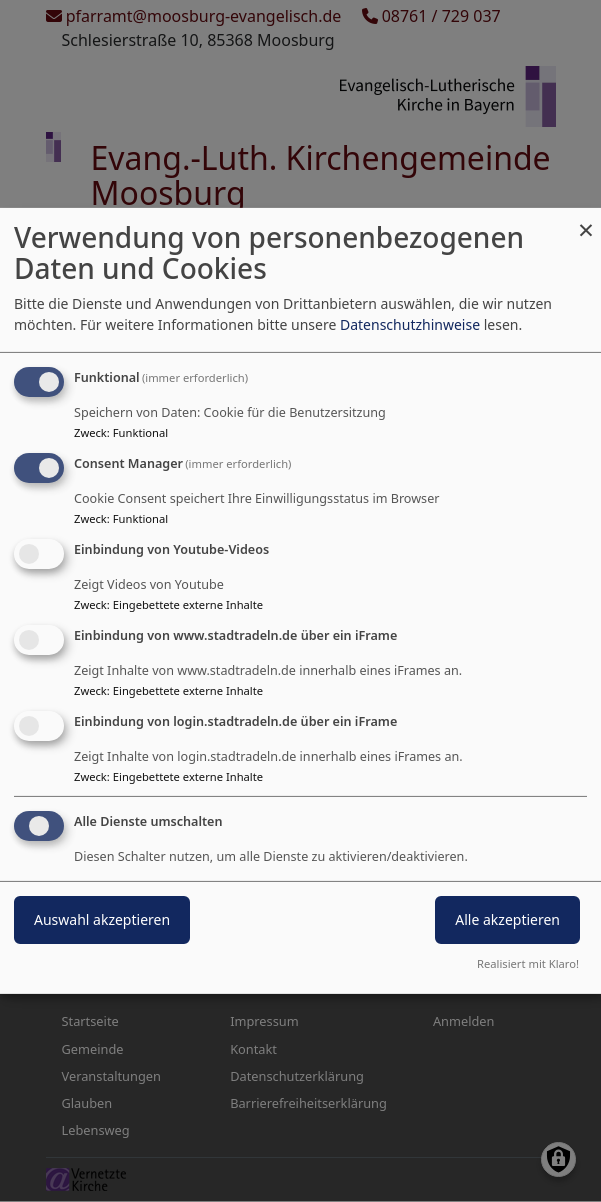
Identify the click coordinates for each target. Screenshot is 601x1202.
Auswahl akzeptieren (102, 919)
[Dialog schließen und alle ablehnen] (586, 220)
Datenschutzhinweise (410, 324)
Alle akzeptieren (507, 919)
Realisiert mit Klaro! (528, 963)
